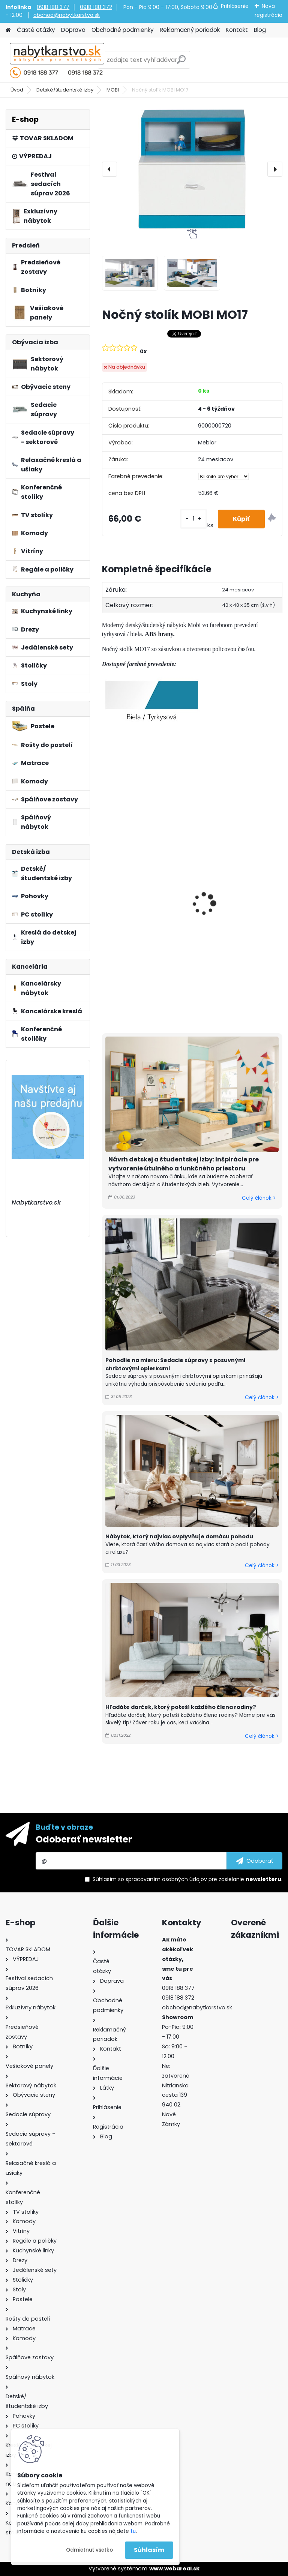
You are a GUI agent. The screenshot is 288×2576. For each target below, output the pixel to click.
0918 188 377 (53, 7)
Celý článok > (259, 1198)
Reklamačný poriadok (190, 30)
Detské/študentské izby (64, 89)
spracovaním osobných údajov (166, 1879)
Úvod (16, 89)
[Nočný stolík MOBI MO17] (192, 169)
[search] (181, 62)
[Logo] (57, 60)
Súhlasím (149, 2550)
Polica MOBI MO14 (225, 817)
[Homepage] (8, 30)
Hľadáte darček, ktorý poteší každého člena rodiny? (180, 1707)
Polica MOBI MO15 (132, 811)
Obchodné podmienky (123, 30)
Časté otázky (36, 30)
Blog (260, 30)
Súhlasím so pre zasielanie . (187, 1879)
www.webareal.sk (174, 2568)
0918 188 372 (96, 7)
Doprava (73, 30)
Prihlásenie (235, 6)
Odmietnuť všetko (89, 2549)
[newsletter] (254, 1861)
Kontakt (237, 30)
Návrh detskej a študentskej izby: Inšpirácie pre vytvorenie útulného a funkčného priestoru (183, 1164)
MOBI (112, 89)
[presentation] (109, 169)
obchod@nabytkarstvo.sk (66, 15)
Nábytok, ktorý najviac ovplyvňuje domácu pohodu (179, 1536)
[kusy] (193, 518)
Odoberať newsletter (84, 1839)
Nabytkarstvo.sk (36, 1202)
